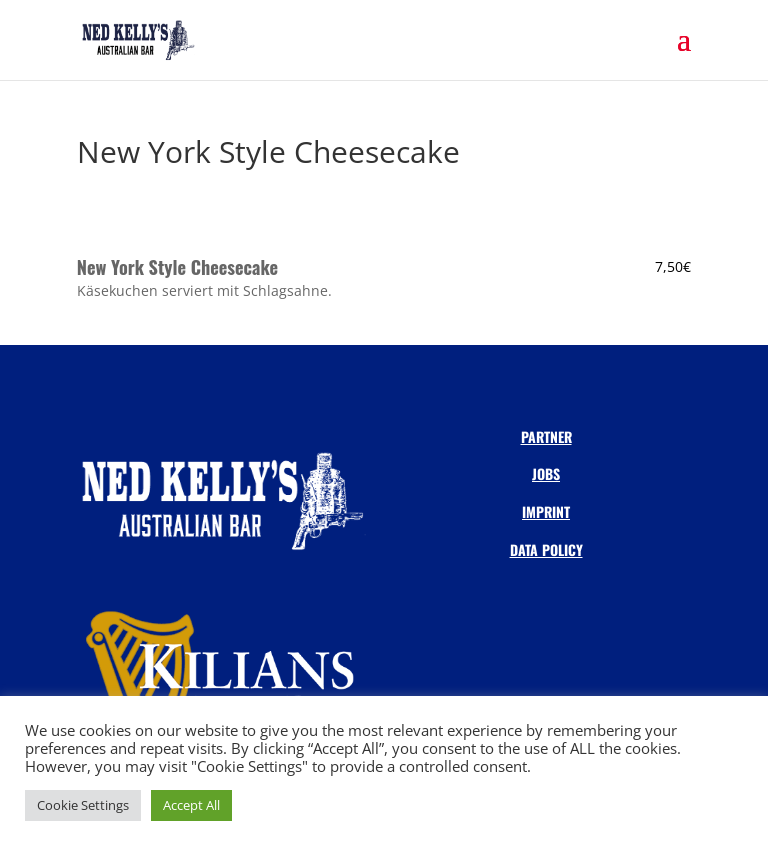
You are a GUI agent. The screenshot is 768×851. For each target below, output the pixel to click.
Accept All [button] (191, 805)
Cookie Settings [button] (83, 805)
